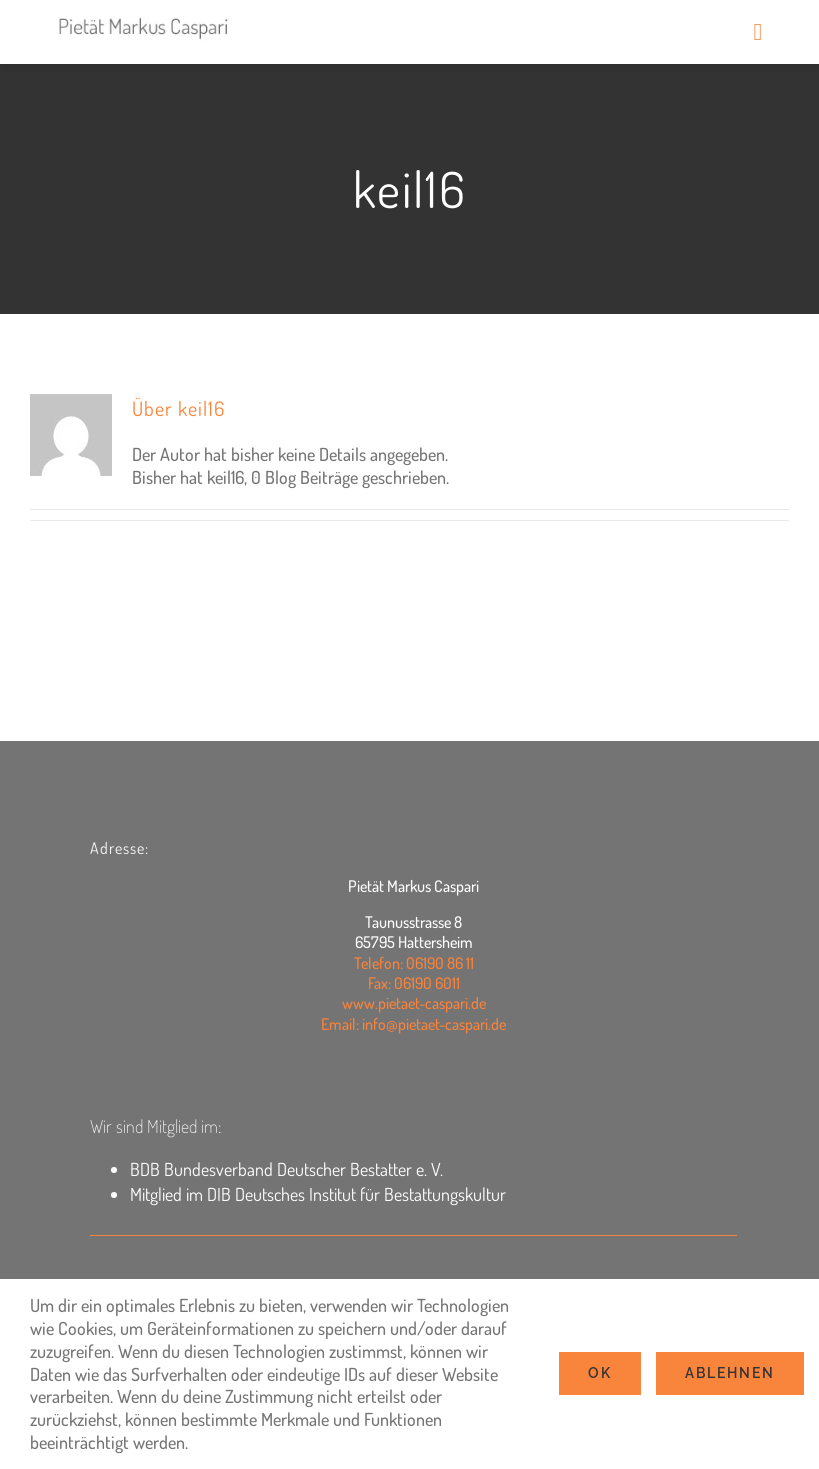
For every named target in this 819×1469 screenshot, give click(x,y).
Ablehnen (730, 1373)
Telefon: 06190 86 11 (414, 963)
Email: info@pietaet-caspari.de (413, 1024)
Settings (228, 1442)
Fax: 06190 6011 (414, 983)
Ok (600, 1373)
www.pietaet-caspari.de (414, 1003)
